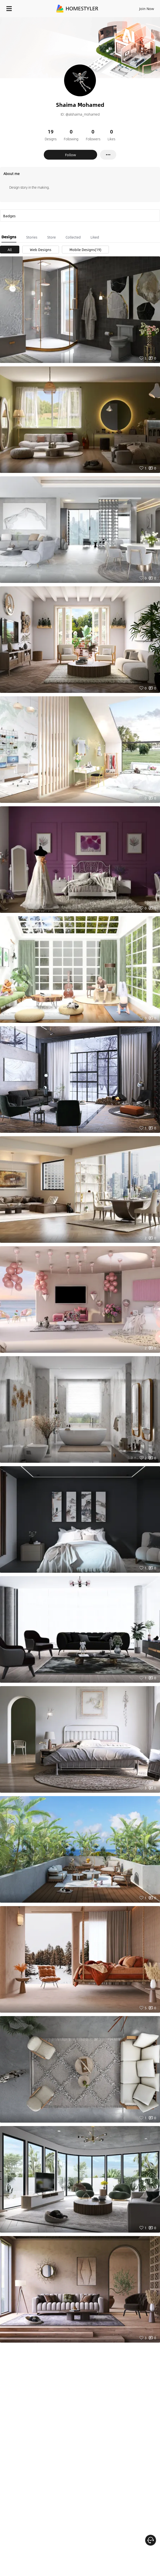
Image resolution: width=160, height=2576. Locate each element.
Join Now (146, 8)
